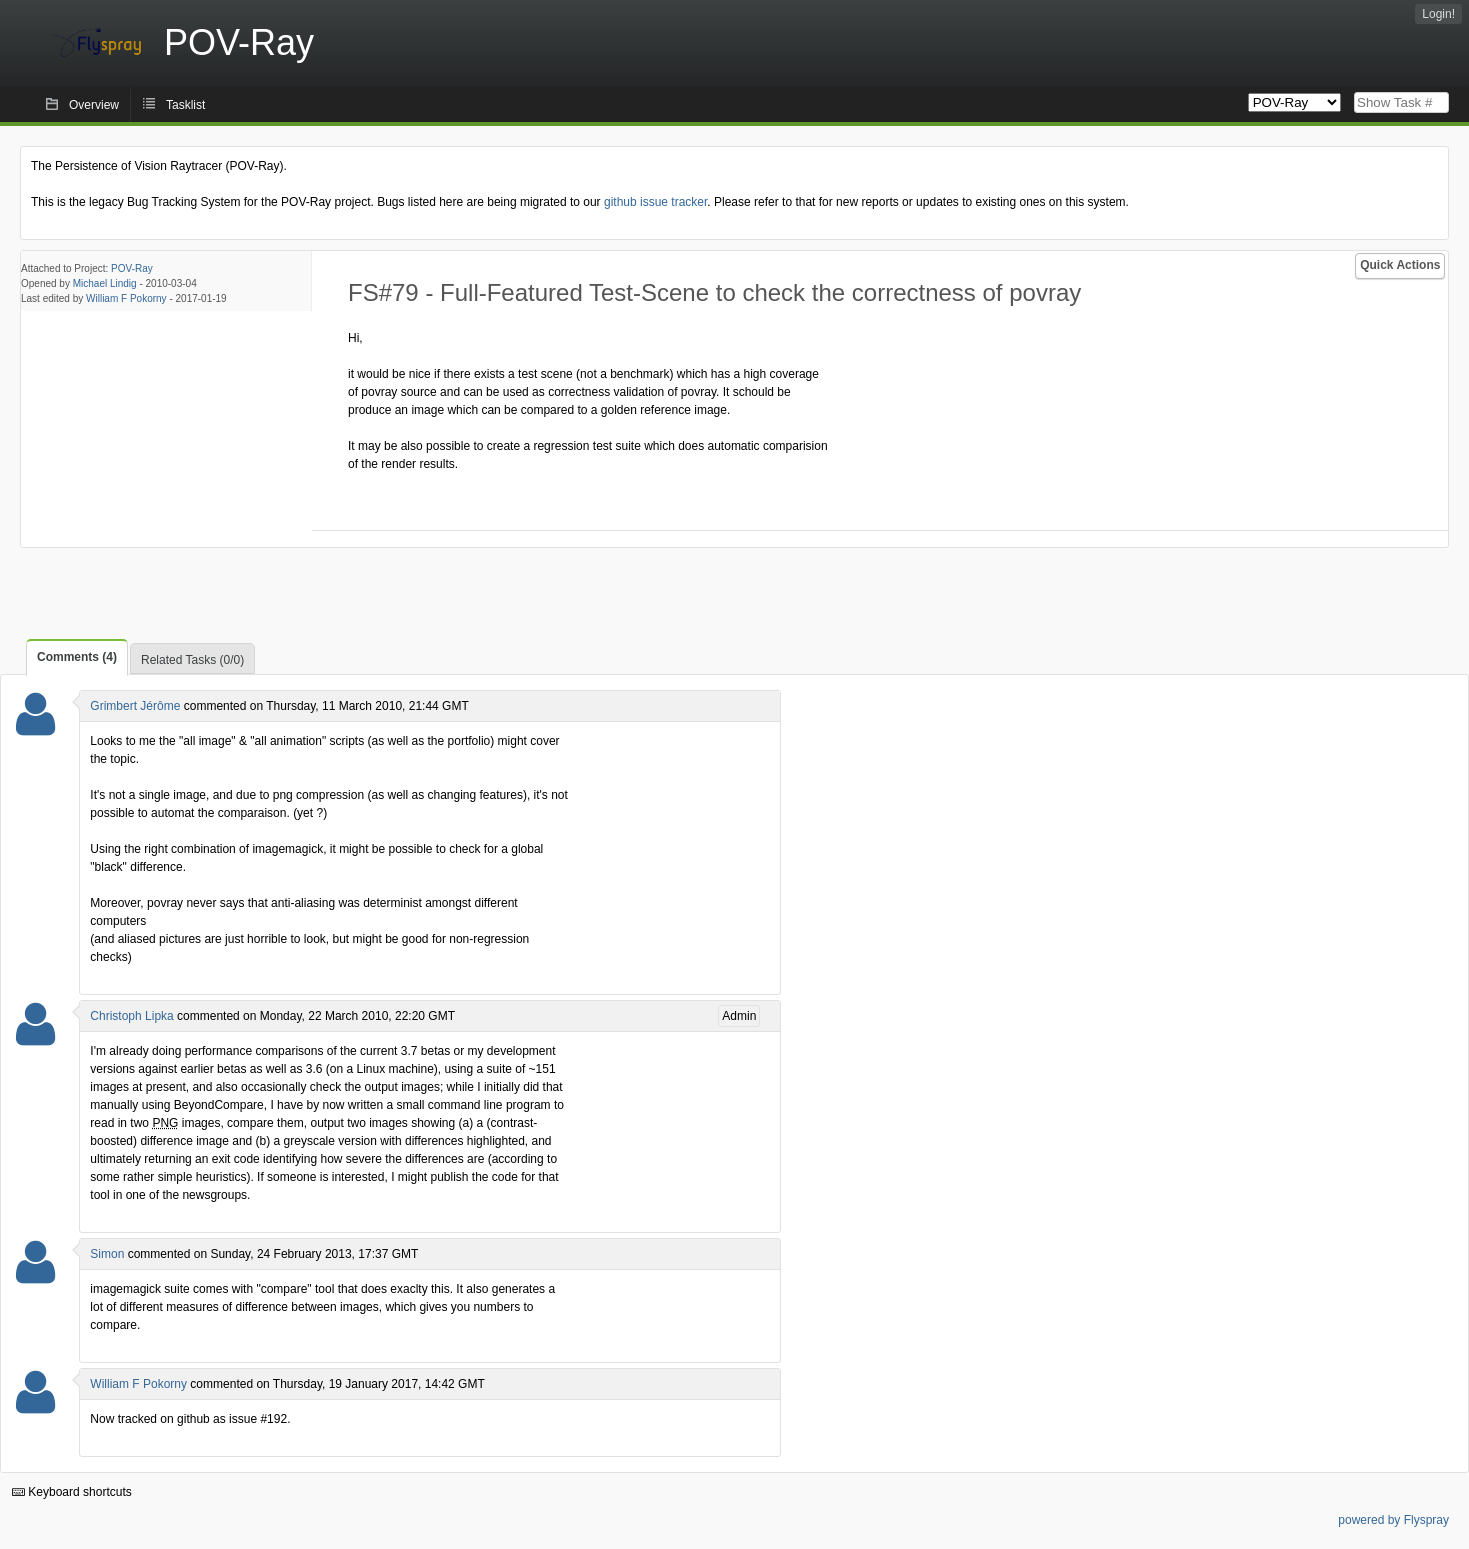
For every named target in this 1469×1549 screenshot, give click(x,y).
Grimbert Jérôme (135, 706)
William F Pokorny (126, 298)
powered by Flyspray (1393, 1520)
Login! (1438, 14)
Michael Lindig (105, 283)
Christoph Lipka (131, 1016)
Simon (107, 1254)
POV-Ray (132, 268)
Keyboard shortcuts (72, 1492)
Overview (94, 105)
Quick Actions (1400, 265)
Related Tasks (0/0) (192, 660)
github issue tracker (655, 202)
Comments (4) (77, 657)
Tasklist (185, 105)
